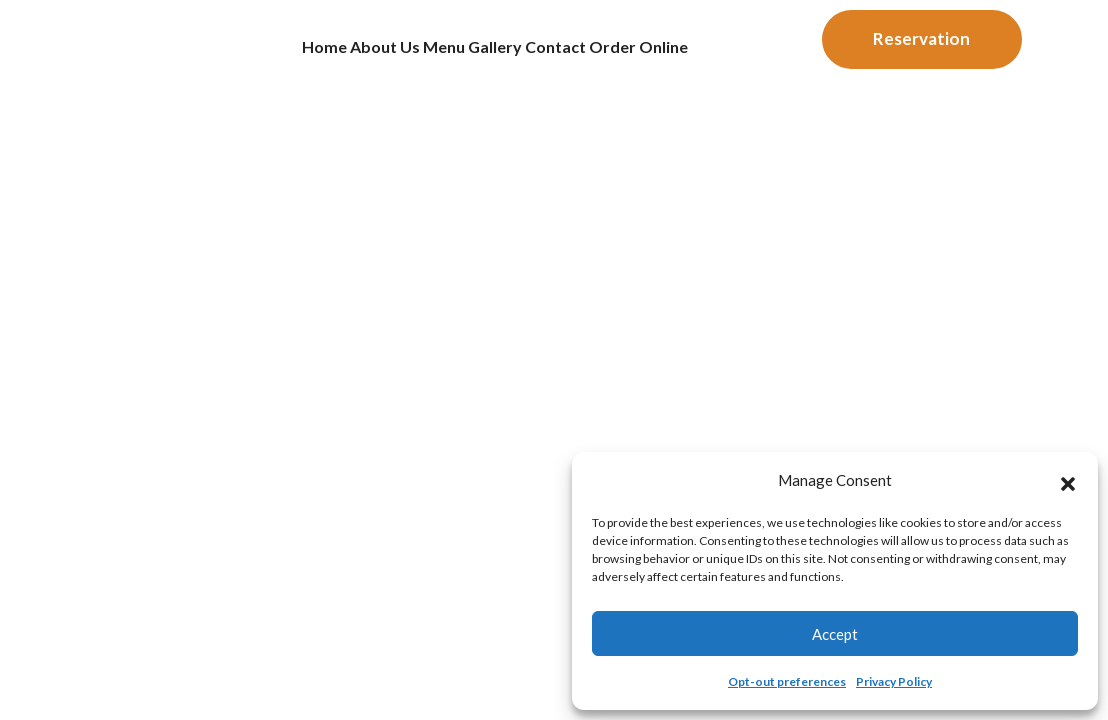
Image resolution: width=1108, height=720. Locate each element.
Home (254, 54)
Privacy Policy (894, 681)
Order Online (706, 54)
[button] (1068, 481)
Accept (835, 634)
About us (342, 54)
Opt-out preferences (787, 681)
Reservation (921, 46)
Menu (428, 54)
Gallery (506, 54)
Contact (594, 54)
